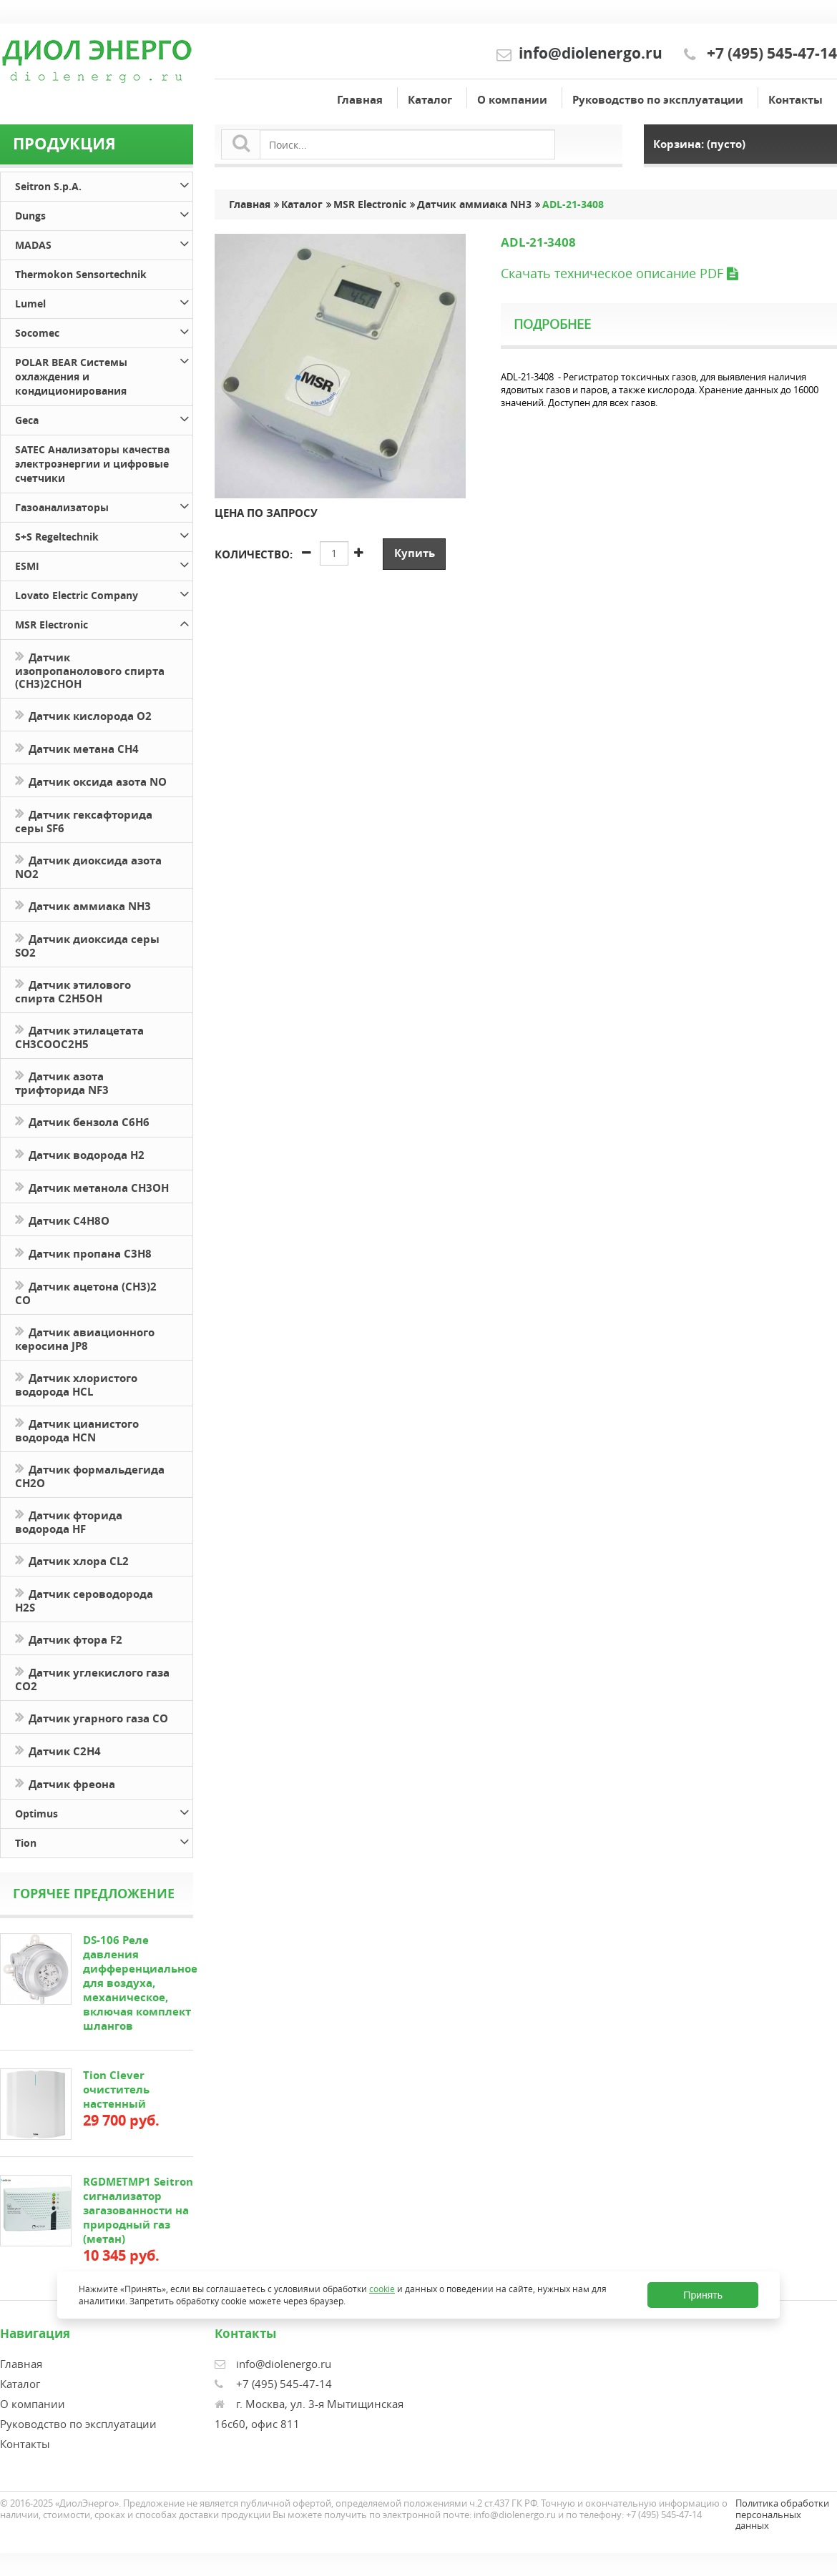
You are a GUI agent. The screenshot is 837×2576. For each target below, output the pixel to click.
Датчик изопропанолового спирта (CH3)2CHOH (90, 669)
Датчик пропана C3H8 (83, 1252)
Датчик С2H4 (58, 1750)
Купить (414, 553)
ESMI (103, 564)
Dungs (103, 213)
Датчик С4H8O (62, 1219)
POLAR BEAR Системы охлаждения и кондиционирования (103, 374)
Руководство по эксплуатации (657, 99)
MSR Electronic (103, 622)
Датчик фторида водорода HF (68, 1520)
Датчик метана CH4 (77, 747)
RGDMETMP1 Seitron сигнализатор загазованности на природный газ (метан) (138, 2210)
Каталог (430, 99)
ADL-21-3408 (574, 204)
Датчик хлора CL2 (72, 1560)
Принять (703, 2295)
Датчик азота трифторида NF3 (62, 1081)
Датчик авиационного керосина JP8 (85, 1337)
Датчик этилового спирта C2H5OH (73, 990)
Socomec (103, 331)
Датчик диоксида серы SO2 (87, 944)
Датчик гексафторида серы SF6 (83, 820)
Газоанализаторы (103, 505)
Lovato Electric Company (103, 593)
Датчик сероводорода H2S (84, 1599)
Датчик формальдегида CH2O (90, 1475)
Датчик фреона (65, 1783)
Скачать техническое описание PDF (619, 273)
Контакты (795, 99)
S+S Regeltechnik (103, 534)
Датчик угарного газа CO (91, 1717)
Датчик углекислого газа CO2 (92, 1678)
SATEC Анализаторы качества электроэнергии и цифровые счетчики (92, 464)
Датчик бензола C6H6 (82, 1121)
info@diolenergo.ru (590, 53)
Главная (360, 99)
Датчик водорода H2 (80, 1154)
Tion (103, 1841)
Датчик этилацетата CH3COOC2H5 (79, 1036)
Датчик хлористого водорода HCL (76, 1383)
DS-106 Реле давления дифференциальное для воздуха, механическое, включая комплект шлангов (140, 1983)
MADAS (103, 243)
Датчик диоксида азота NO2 (88, 866)
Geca (103, 418)
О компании (512, 99)
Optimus (103, 1811)
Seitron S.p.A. (103, 184)
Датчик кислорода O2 (83, 715)
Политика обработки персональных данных (782, 2514)
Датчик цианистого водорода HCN (77, 1429)
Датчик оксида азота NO (91, 780)
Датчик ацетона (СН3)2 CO (86, 1292)
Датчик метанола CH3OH (92, 1186)
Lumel (103, 301)
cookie (382, 2288)
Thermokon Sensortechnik (81, 274)
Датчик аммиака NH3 (83, 905)
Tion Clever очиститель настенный (116, 2089)
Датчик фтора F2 (68, 1638)
